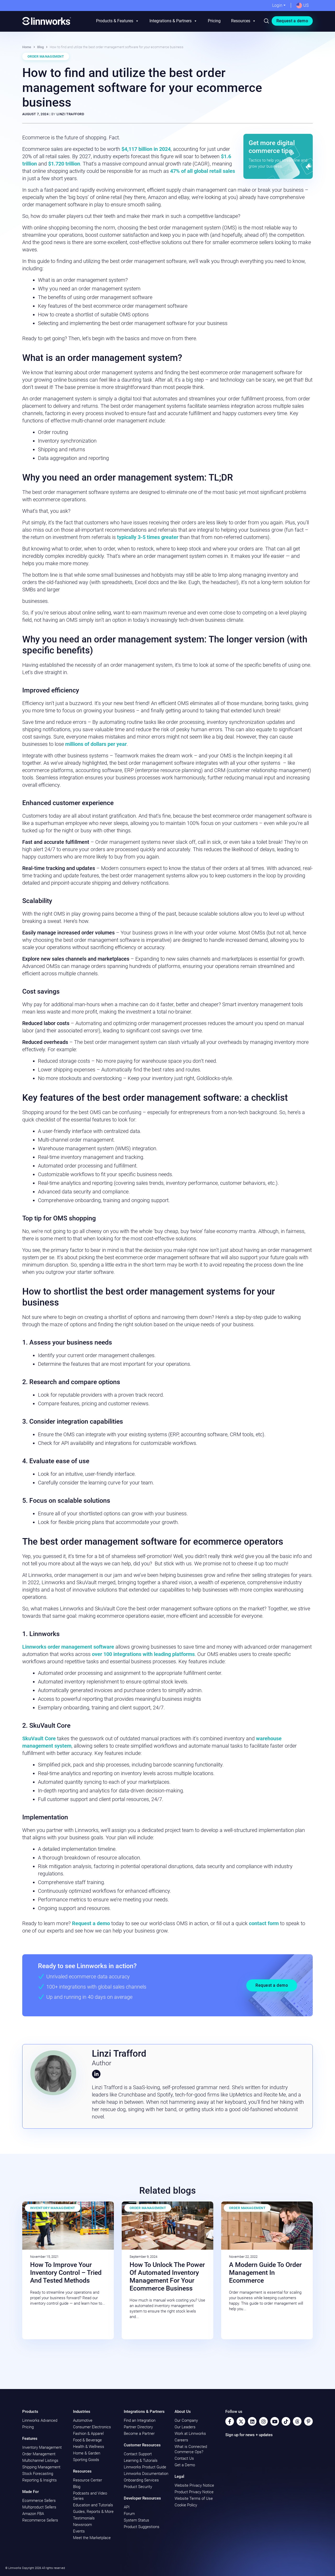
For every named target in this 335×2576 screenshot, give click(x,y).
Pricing (214, 20)
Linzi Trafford (70, 114)
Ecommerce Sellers (39, 2500)
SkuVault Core (39, 1738)
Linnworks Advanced (39, 2420)
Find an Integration (139, 2420)
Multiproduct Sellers (39, 2507)
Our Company (186, 2420)
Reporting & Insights (39, 2480)
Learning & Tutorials (141, 2460)
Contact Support (138, 2454)
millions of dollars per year (96, 744)
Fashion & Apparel (88, 2433)
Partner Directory (138, 2427)
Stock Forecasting (37, 2473)
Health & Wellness (88, 2446)
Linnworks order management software (68, 1647)
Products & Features (117, 21)
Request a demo (292, 20)
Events (79, 2531)
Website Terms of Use (194, 2498)
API (127, 2507)
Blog (40, 47)
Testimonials (84, 2518)
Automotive (82, 2420)
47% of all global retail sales (202, 171)
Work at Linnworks (190, 2433)
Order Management (45, 56)
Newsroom (82, 2524)
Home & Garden (86, 2453)
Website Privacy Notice (194, 2485)
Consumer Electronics (92, 2427)
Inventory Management (52, 2208)
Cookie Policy (186, 2505)
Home (26, 47)
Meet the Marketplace (92, 2537)
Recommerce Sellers (40, 2520)
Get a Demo (185, 2465)
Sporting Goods (86, 2459)
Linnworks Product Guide (145, 2467)
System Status (136, 2520)
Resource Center (87, 2480)
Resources (243, 21)
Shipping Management (41, 2467)
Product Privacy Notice (194, 2492)
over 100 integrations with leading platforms (143, 1654)
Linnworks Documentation (146, 2473)
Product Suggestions (141, 2526)
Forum (129, 2513)
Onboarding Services (141, 2480)
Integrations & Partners (173, 21)
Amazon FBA (33, 2513)
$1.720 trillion (64, 164)
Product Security (138, 2486)
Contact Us (184, 2458)
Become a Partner (139, 2433)
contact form (264, 1923)
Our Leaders (185, 2427)
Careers (181, 2440)
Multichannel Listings (40, 2460)
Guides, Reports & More (93, 2511)
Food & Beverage (87, 2440)
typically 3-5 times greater (147, 537)
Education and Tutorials (93, 2505)
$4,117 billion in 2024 (146, 149)
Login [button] (277, 5)
